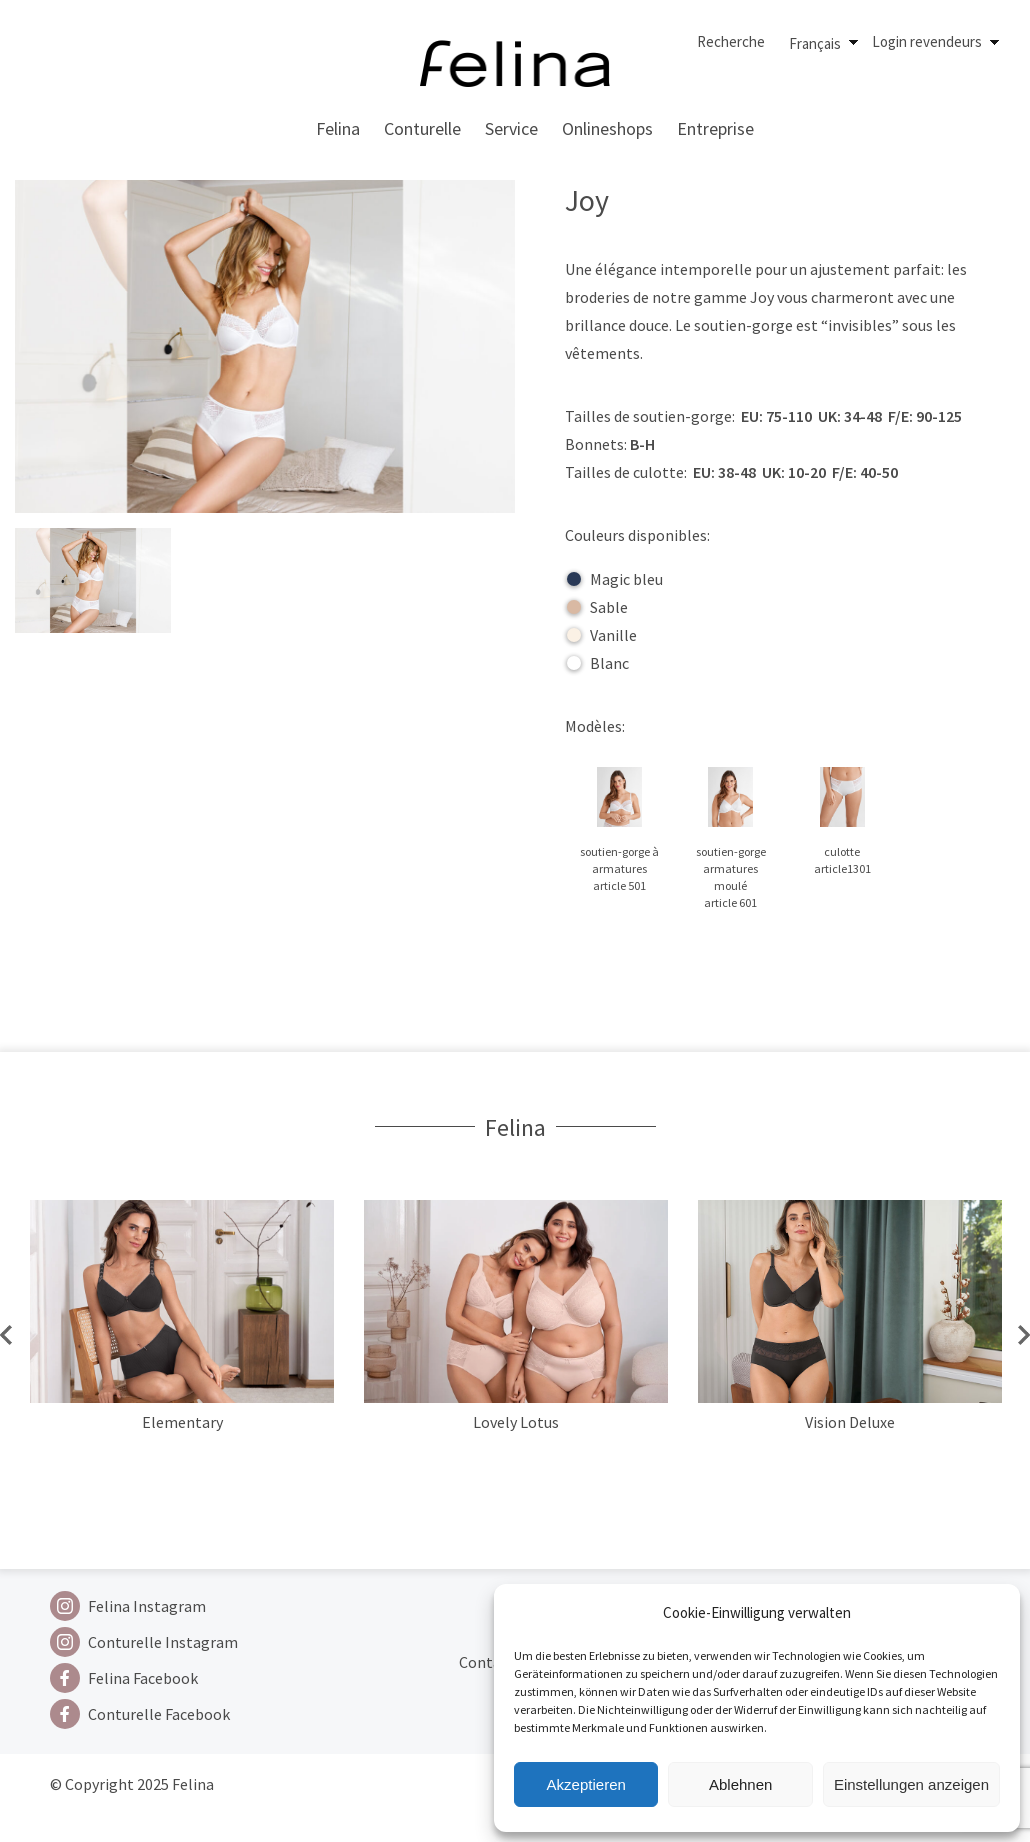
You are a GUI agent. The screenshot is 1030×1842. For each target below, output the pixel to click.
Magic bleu (615, 579)
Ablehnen (740, 1784)
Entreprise (715, 128)
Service (511, 128)
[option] (182, 1349)
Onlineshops (607, 128)
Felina (338, 128)
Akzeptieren (586, 1784)
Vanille (602, 635)
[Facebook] (144, 1678)
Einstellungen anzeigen (911, 1784)
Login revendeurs (927, 41)
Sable (597, 607)
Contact (487, 1662)
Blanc (598, 663)
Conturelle (422, 128)
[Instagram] (144, 1606)
